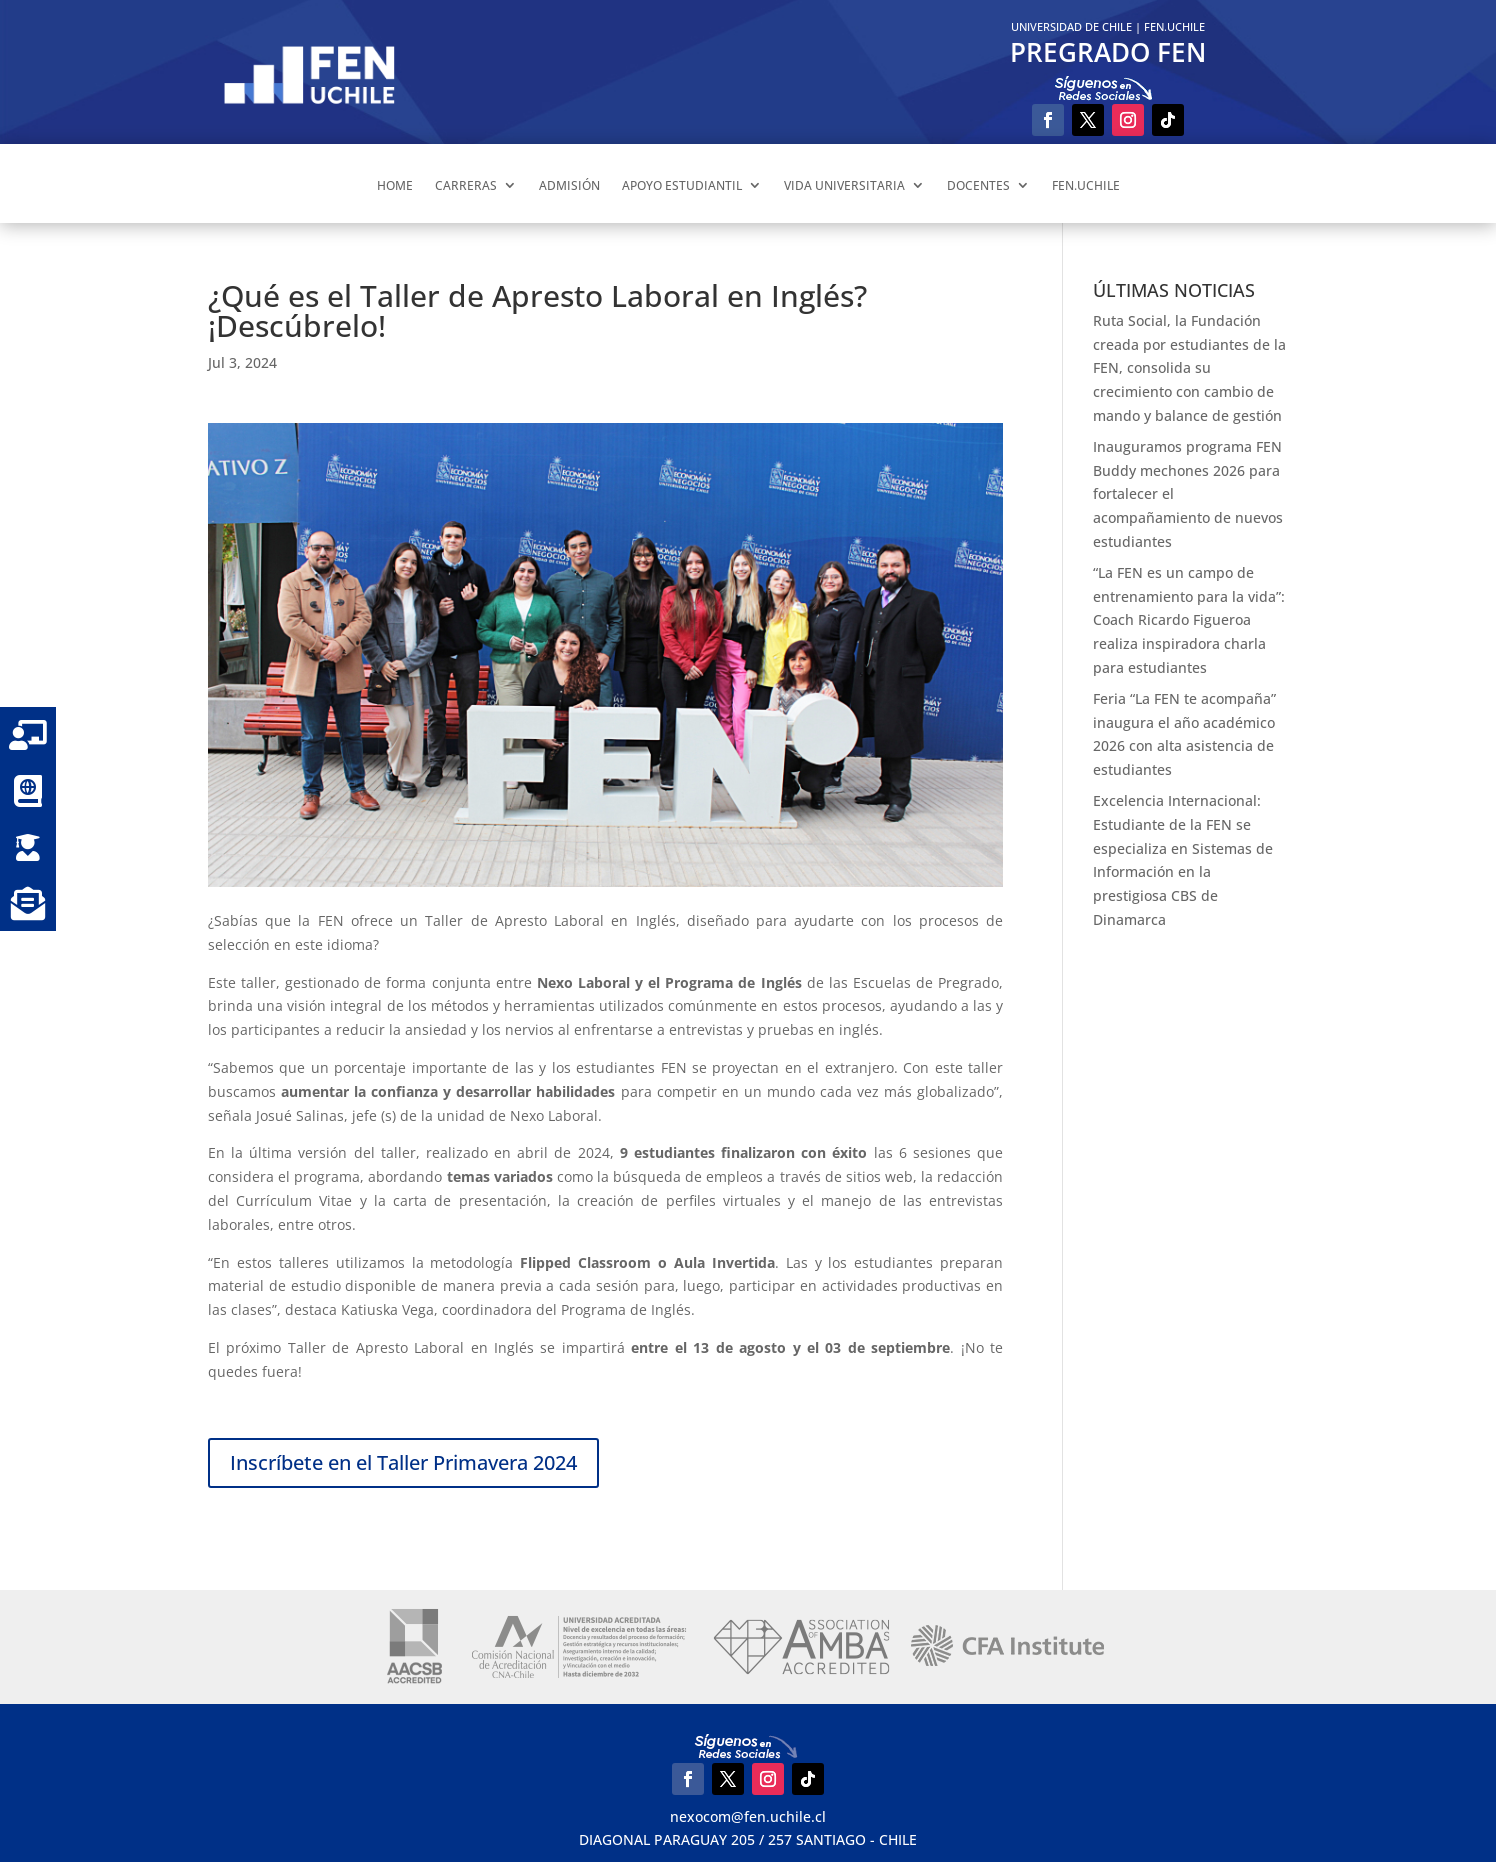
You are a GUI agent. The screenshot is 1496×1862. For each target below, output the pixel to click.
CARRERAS (466, 185)
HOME (395, 185)
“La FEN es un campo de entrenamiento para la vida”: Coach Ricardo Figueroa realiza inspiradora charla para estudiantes (1189, 620)
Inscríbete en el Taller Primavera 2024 (403, 1462)
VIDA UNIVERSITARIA (844, 185)
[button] (28, 903)
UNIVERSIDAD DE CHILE (1071, 26)
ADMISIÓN (569, 185)
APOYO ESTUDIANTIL (682, 185)
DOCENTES (978, 185)
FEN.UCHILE (1174, 26)
